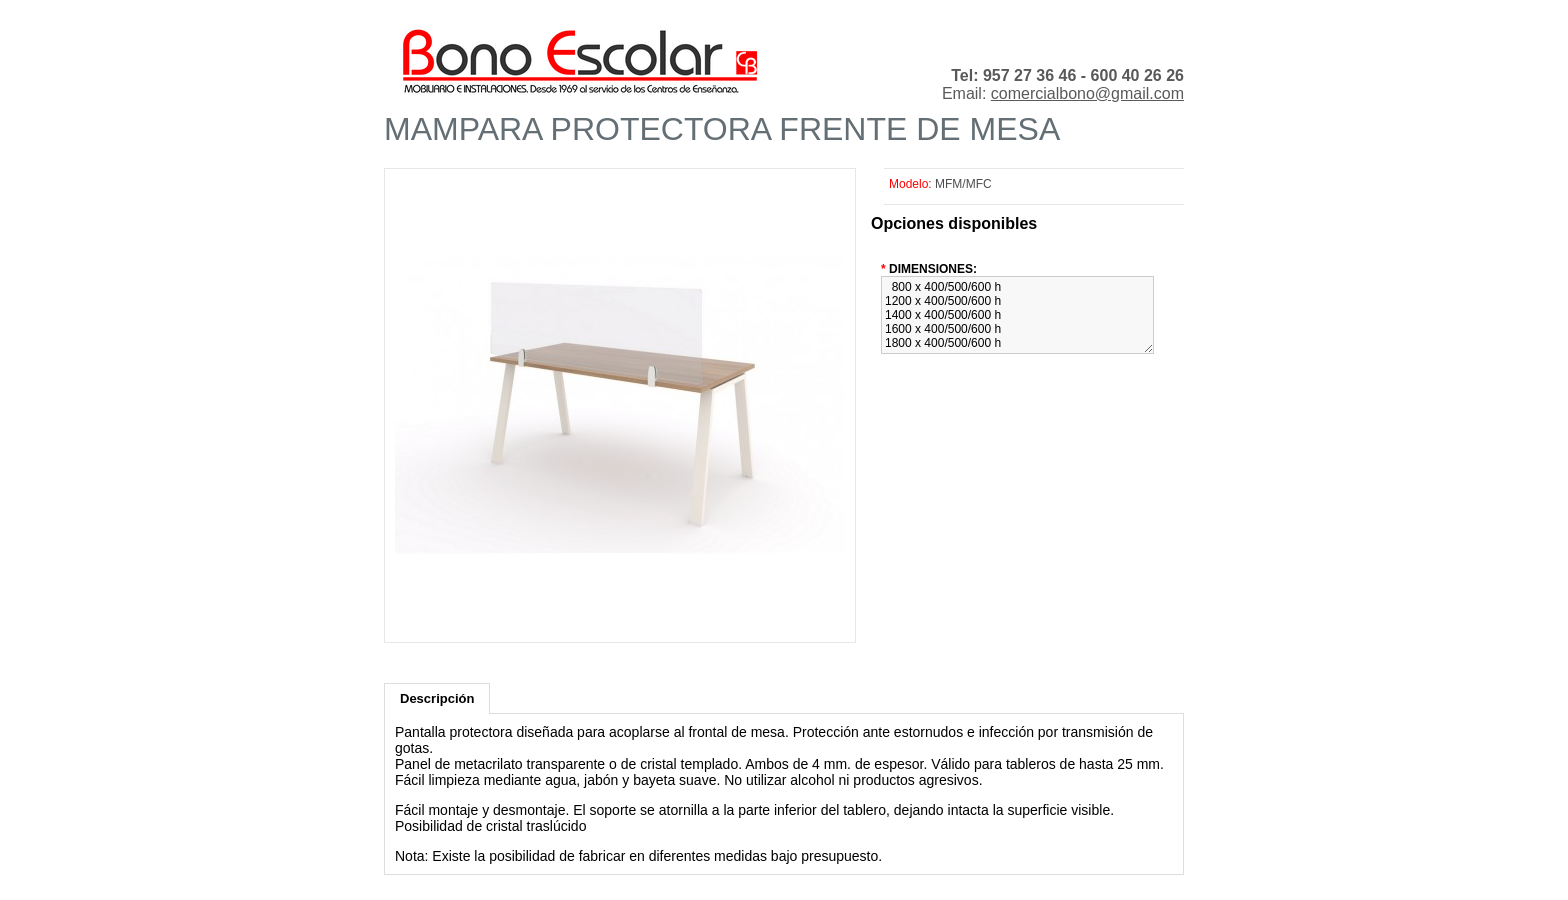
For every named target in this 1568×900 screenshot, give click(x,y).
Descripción (437, 698)
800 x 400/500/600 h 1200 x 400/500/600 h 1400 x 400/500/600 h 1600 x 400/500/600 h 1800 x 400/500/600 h (1017, 315)
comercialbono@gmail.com (1087, 93)
